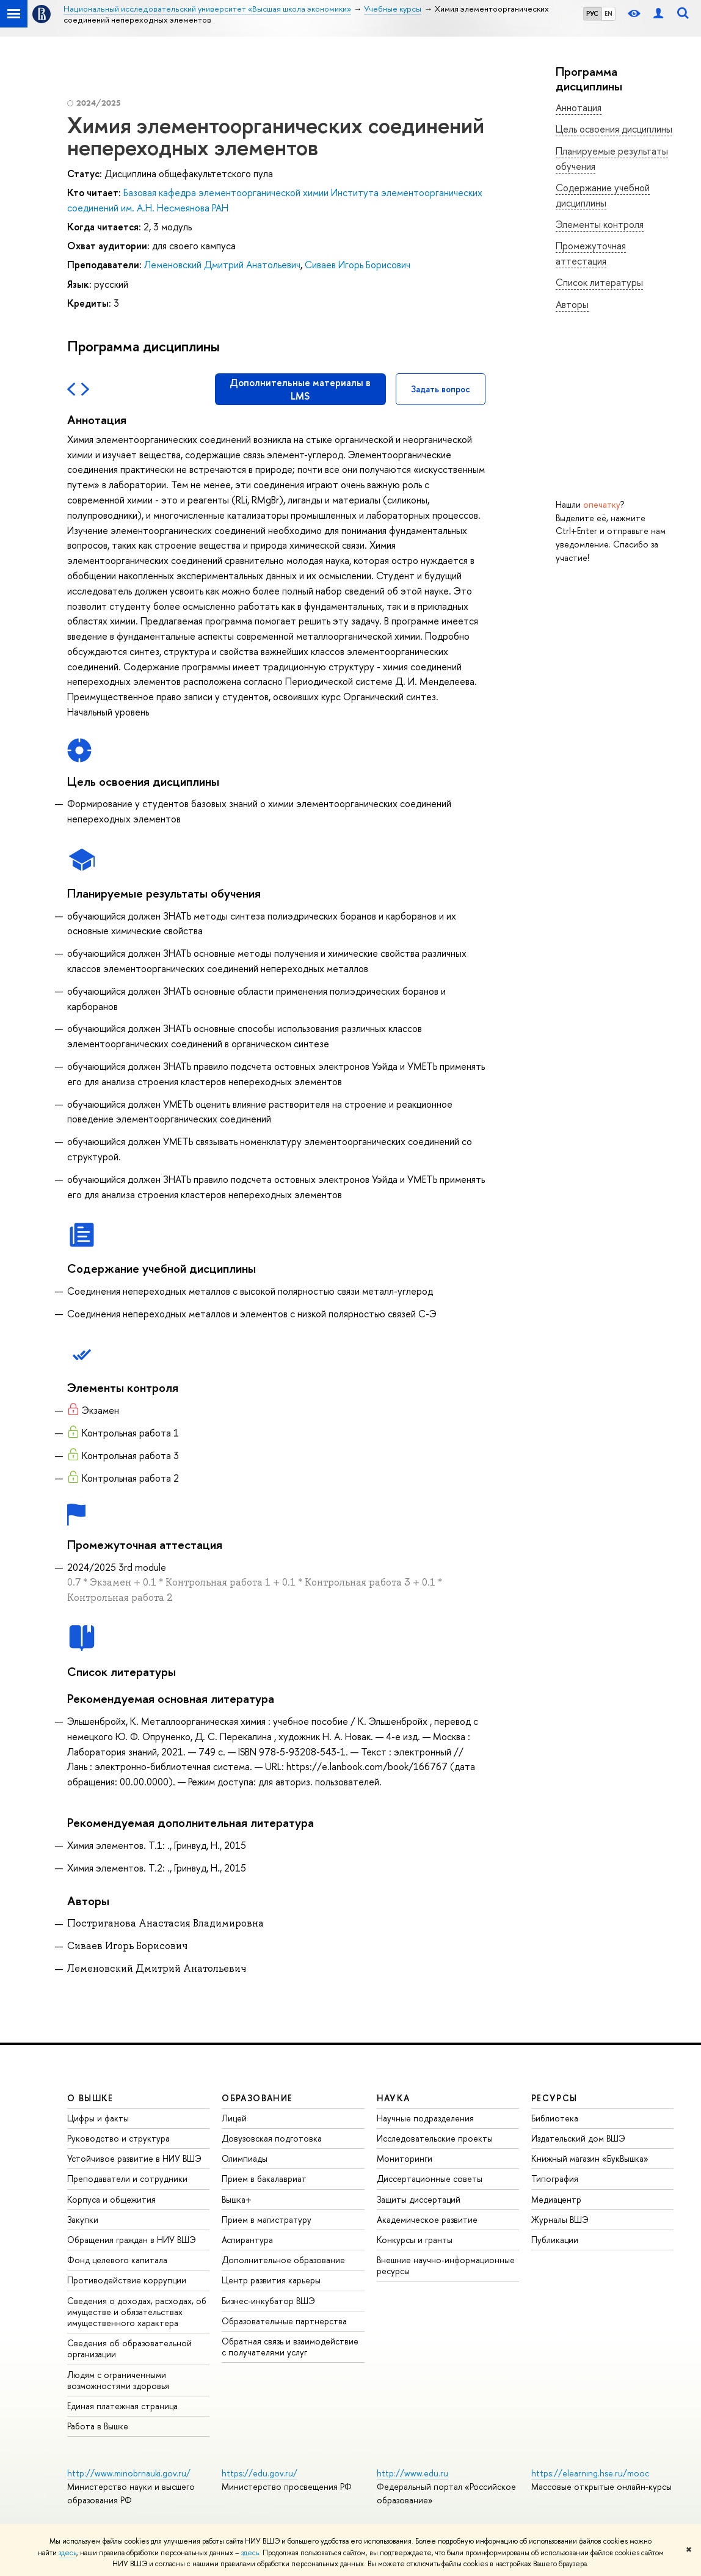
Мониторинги (404, 2158)
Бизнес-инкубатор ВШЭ (268, 2301)
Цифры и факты (98, 2118)
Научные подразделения (425, 2118)
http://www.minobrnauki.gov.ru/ (129, 2473)
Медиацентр (556, 2199)
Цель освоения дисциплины (614, 129)
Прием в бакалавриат (264, 2178)
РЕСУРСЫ (554, 2098)
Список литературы (599, 282)
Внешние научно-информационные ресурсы (446, 2265)
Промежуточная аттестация (591, 253)
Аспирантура (247, 2239)
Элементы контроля (600, 224)
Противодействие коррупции (126, 2280)
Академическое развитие (427, 2219)
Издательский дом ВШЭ (578, 2138)
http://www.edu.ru (412, 2473)
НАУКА (393, 2098)
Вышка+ (237, 2199)
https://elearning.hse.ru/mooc (590, 2473)
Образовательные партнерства (284, 2321)
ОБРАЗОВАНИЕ (257, 2098)
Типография (554, 2178)
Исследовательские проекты (435, 2138)
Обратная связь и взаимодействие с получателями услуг (290, 2346)
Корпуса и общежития (111, 2199)
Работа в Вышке (97, 2426)
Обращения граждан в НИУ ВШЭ (131, 2239)
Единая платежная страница (122, 2406)
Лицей (234, 2118)
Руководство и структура (118, 2138)
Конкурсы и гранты (414, 2239)
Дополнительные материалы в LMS (300, 389)
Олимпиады (244, 2158)
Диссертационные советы (429, 2178)
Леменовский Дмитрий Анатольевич (222, 264)
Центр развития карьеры (271, 2280)
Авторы (572, 304)
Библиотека (554, 2118)
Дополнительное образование (283, 2260)
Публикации (554, 2239)
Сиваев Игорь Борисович (357, 264)
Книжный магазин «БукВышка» (589, 2158)
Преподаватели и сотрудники (127, 2178)
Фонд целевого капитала (117, 2260)
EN (608, 13)
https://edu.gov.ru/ (259, 2473)
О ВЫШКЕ (90, 2098)
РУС (592, 13)
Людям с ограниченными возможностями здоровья (118, 2380)
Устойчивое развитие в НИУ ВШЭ (134, 2158)
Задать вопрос (440, 389)
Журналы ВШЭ (560, 2219)
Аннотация (578, 107)
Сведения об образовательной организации (129, 2348)
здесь (67, 2553)
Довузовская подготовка (272, 2138)
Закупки (82, 2219)
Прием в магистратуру (266, 2219)
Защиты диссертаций (418, 2199)
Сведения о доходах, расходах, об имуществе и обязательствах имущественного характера (136, 2312)
